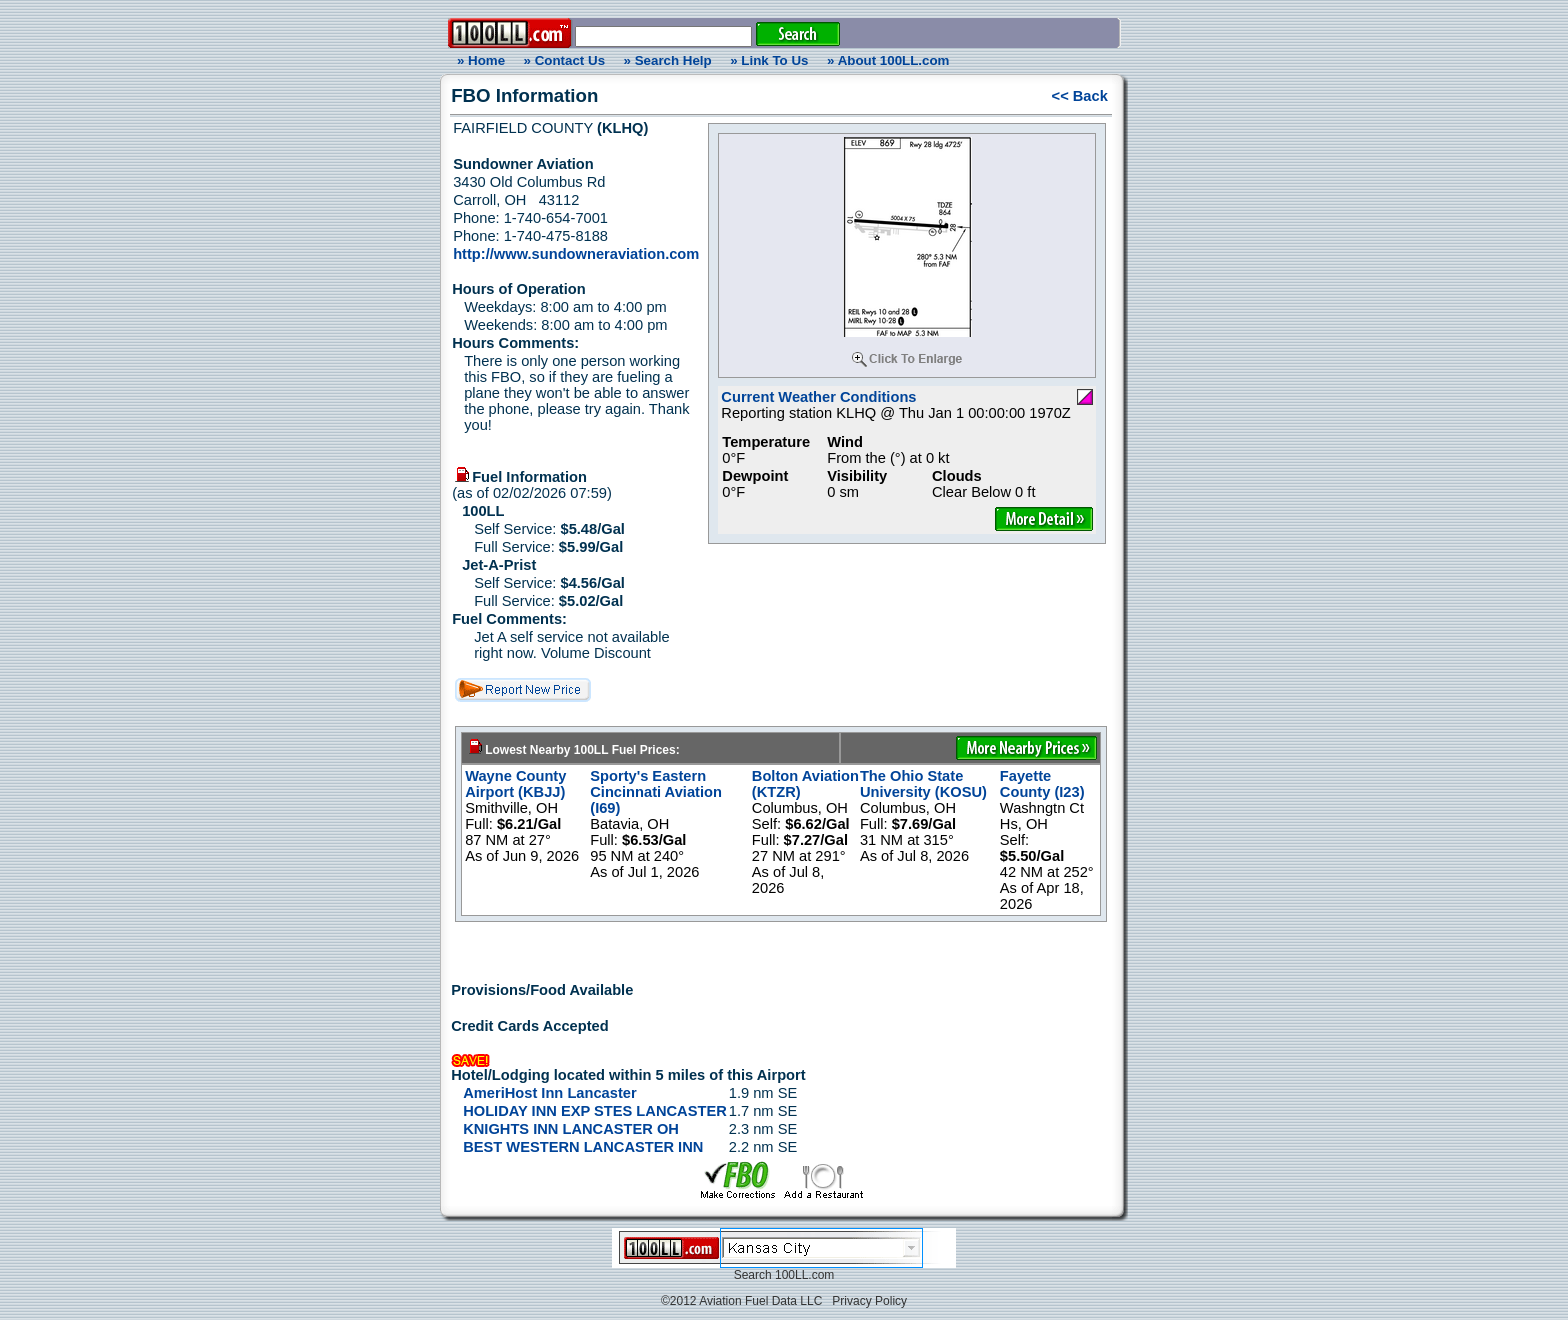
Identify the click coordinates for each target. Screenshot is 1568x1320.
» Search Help (668, 60)
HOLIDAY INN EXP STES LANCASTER (595, 1111)
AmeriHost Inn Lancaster (549, 1093)
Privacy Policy (869, 1301)
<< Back (1080, 96)
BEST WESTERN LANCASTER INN (583, 1147)
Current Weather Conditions (818, 397)
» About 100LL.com (888, 60)
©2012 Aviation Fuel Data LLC (741, 1301)
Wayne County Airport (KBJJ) (515, 784)
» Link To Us (769, 60)
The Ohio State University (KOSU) (923, 784)
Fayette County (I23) (1042, 784)
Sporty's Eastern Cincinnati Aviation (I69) (656, 792)
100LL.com (804, 1275)
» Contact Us (564, 60)
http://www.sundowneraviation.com (576, 254)
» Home (478, 60)
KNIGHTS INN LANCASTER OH (571, 1129)
